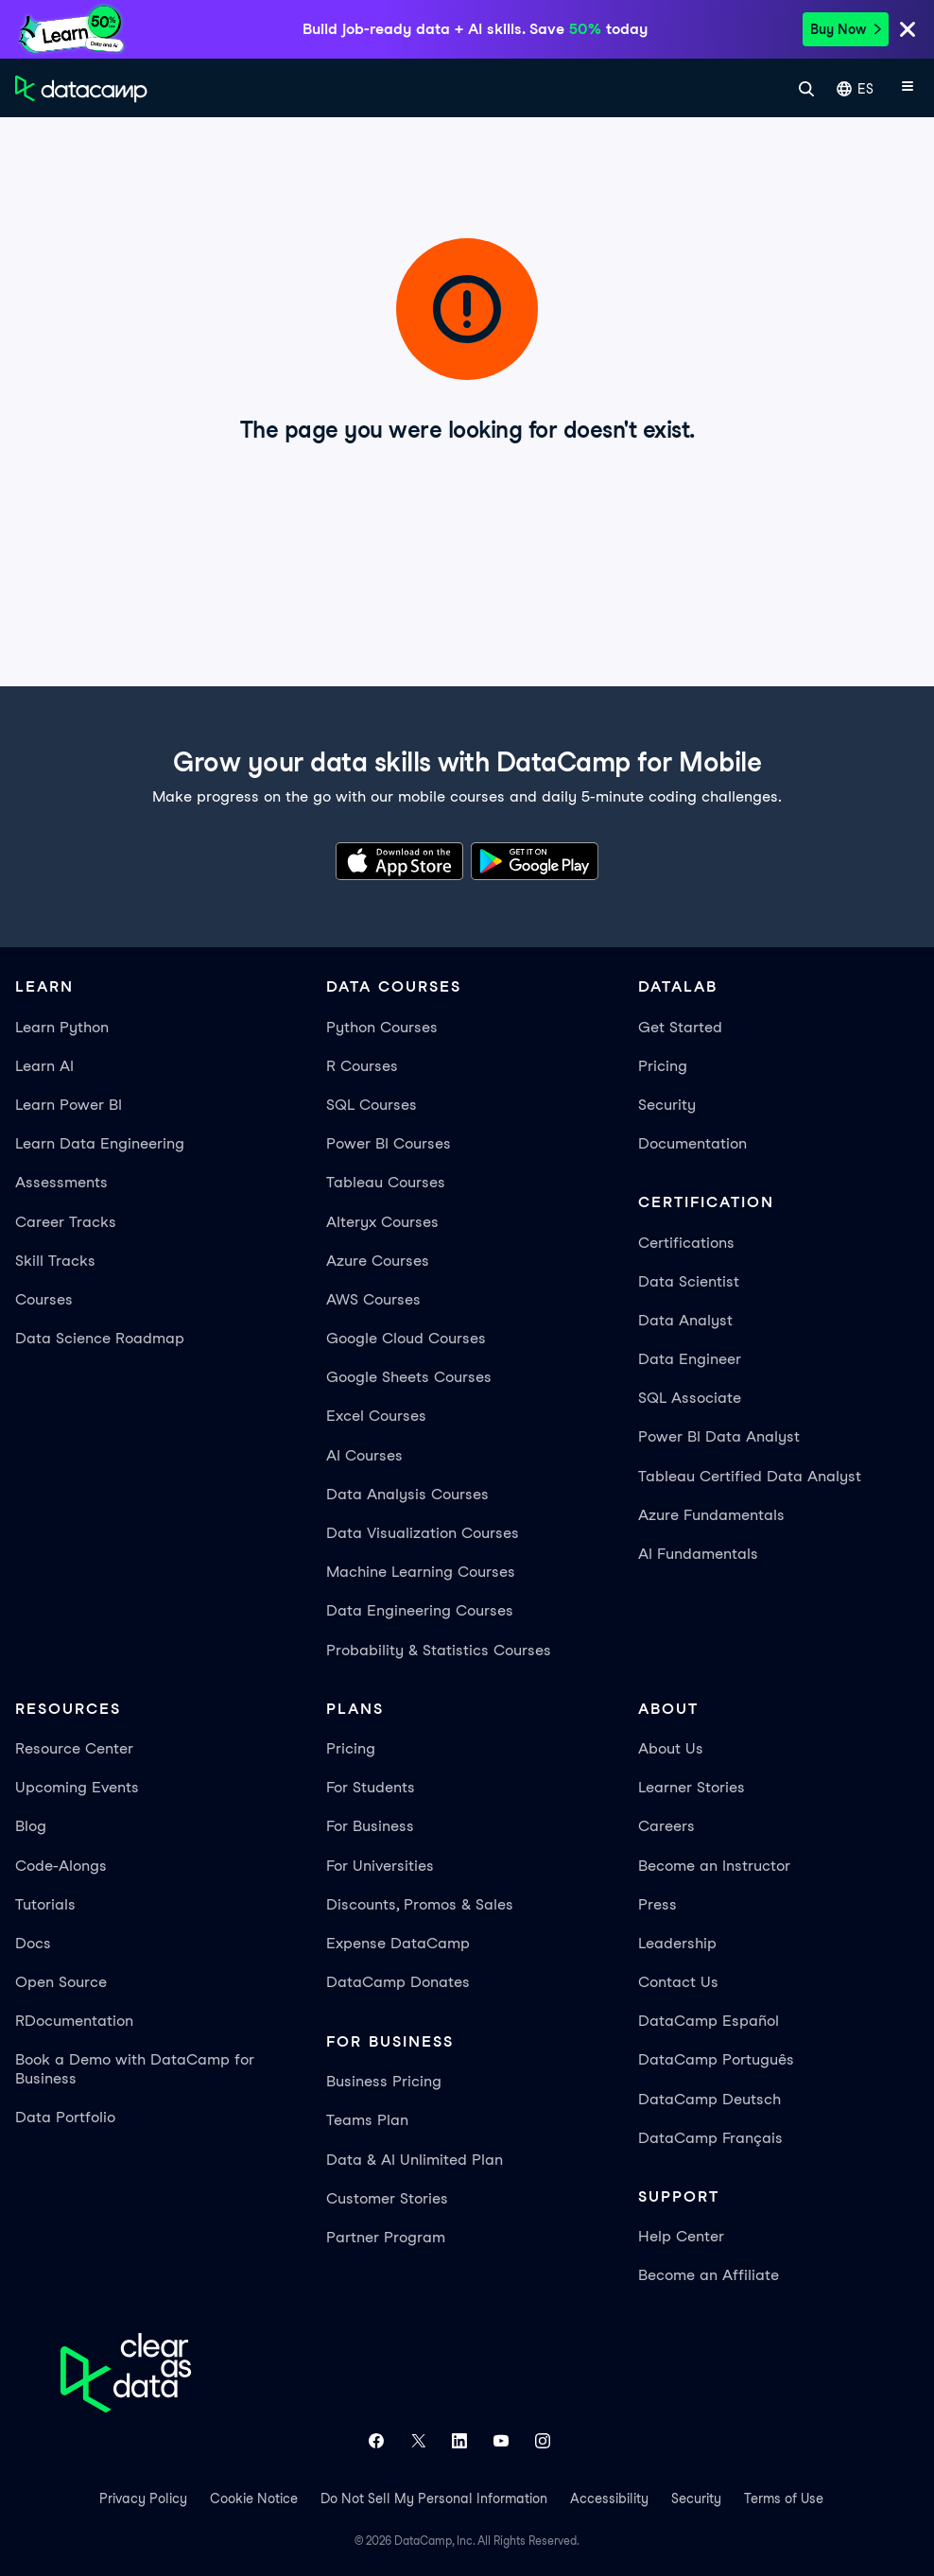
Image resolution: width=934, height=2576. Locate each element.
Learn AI (44, 1066)
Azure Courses (377, 1261)
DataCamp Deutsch (709, 2099)
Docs (33, 1943)
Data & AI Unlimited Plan (414, 2160)
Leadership (677, 1943)
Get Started (680, 1027)
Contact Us (678, 1982)
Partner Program (385, 2237)
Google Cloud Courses (406, 1338)
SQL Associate (689, 1398)
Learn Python (62, 1027)
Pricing (662, 1066)
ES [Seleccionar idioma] (855, 89)
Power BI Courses (388, 1143)
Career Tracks (65, 1222)
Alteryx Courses (382, 1222)
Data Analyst (685, 1320)
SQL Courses (371, 1105)
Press (657, 1904)
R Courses (362, 1066)
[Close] (907, 32)
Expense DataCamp (398, 1943)
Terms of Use (783, 2498)
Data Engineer (689, 1359)
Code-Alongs (61, 1866)
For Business (370, 1826)
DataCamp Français (710, 2138)
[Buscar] (806, 89)
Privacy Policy (143, 2498)
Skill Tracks (55, 1261)
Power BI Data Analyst (719, 1436)
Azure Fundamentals (711, 1515)
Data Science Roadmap (99, 1338)
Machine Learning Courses (420, 1572)
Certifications (686, 1243)
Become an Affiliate (708, 2275)
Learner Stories (691, 1787)
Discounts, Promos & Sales (419, 1904)
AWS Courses (373, 1299)
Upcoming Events (77, 1787)
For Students (370, 1787)
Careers (666, 1826)
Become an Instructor (714, 1866)
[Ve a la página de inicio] (81, 89)
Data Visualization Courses (422, 1533)
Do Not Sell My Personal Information (433, 2498)
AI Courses (364, 1455)
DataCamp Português (716, 2059)
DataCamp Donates (398, 1982)
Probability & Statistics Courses (438, 1650)
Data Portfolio (65, 2117)
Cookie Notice (254, 2498)
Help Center (681, 2236)
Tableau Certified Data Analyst (749, 1476)
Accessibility (609, 2498)
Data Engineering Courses (419, 1610)
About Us (670, 1748)
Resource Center (74, 1748)
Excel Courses (376, 1416)
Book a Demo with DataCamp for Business (134, 2068)
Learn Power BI (68, 1105)
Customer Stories (387, 2198)
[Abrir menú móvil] (907, 89)
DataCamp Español (708, 2021)
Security (667, 1105)
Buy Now (845, 29)
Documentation (692, 1143)
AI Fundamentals (698, 1554)
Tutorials (45, 1904)
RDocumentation (74, 2021)
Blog (30, 1826)
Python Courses (382, 1027)
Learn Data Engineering (99, 1143)
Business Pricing (383, 2081)
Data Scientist (688, 1281)
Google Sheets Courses (409, 1377)
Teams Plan (367, 2120)
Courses (44, 1299)
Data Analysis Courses (407, 1494)
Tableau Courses (385, 1182)
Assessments (61, 1182)
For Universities (380, 1866)
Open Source (61, 1982)
